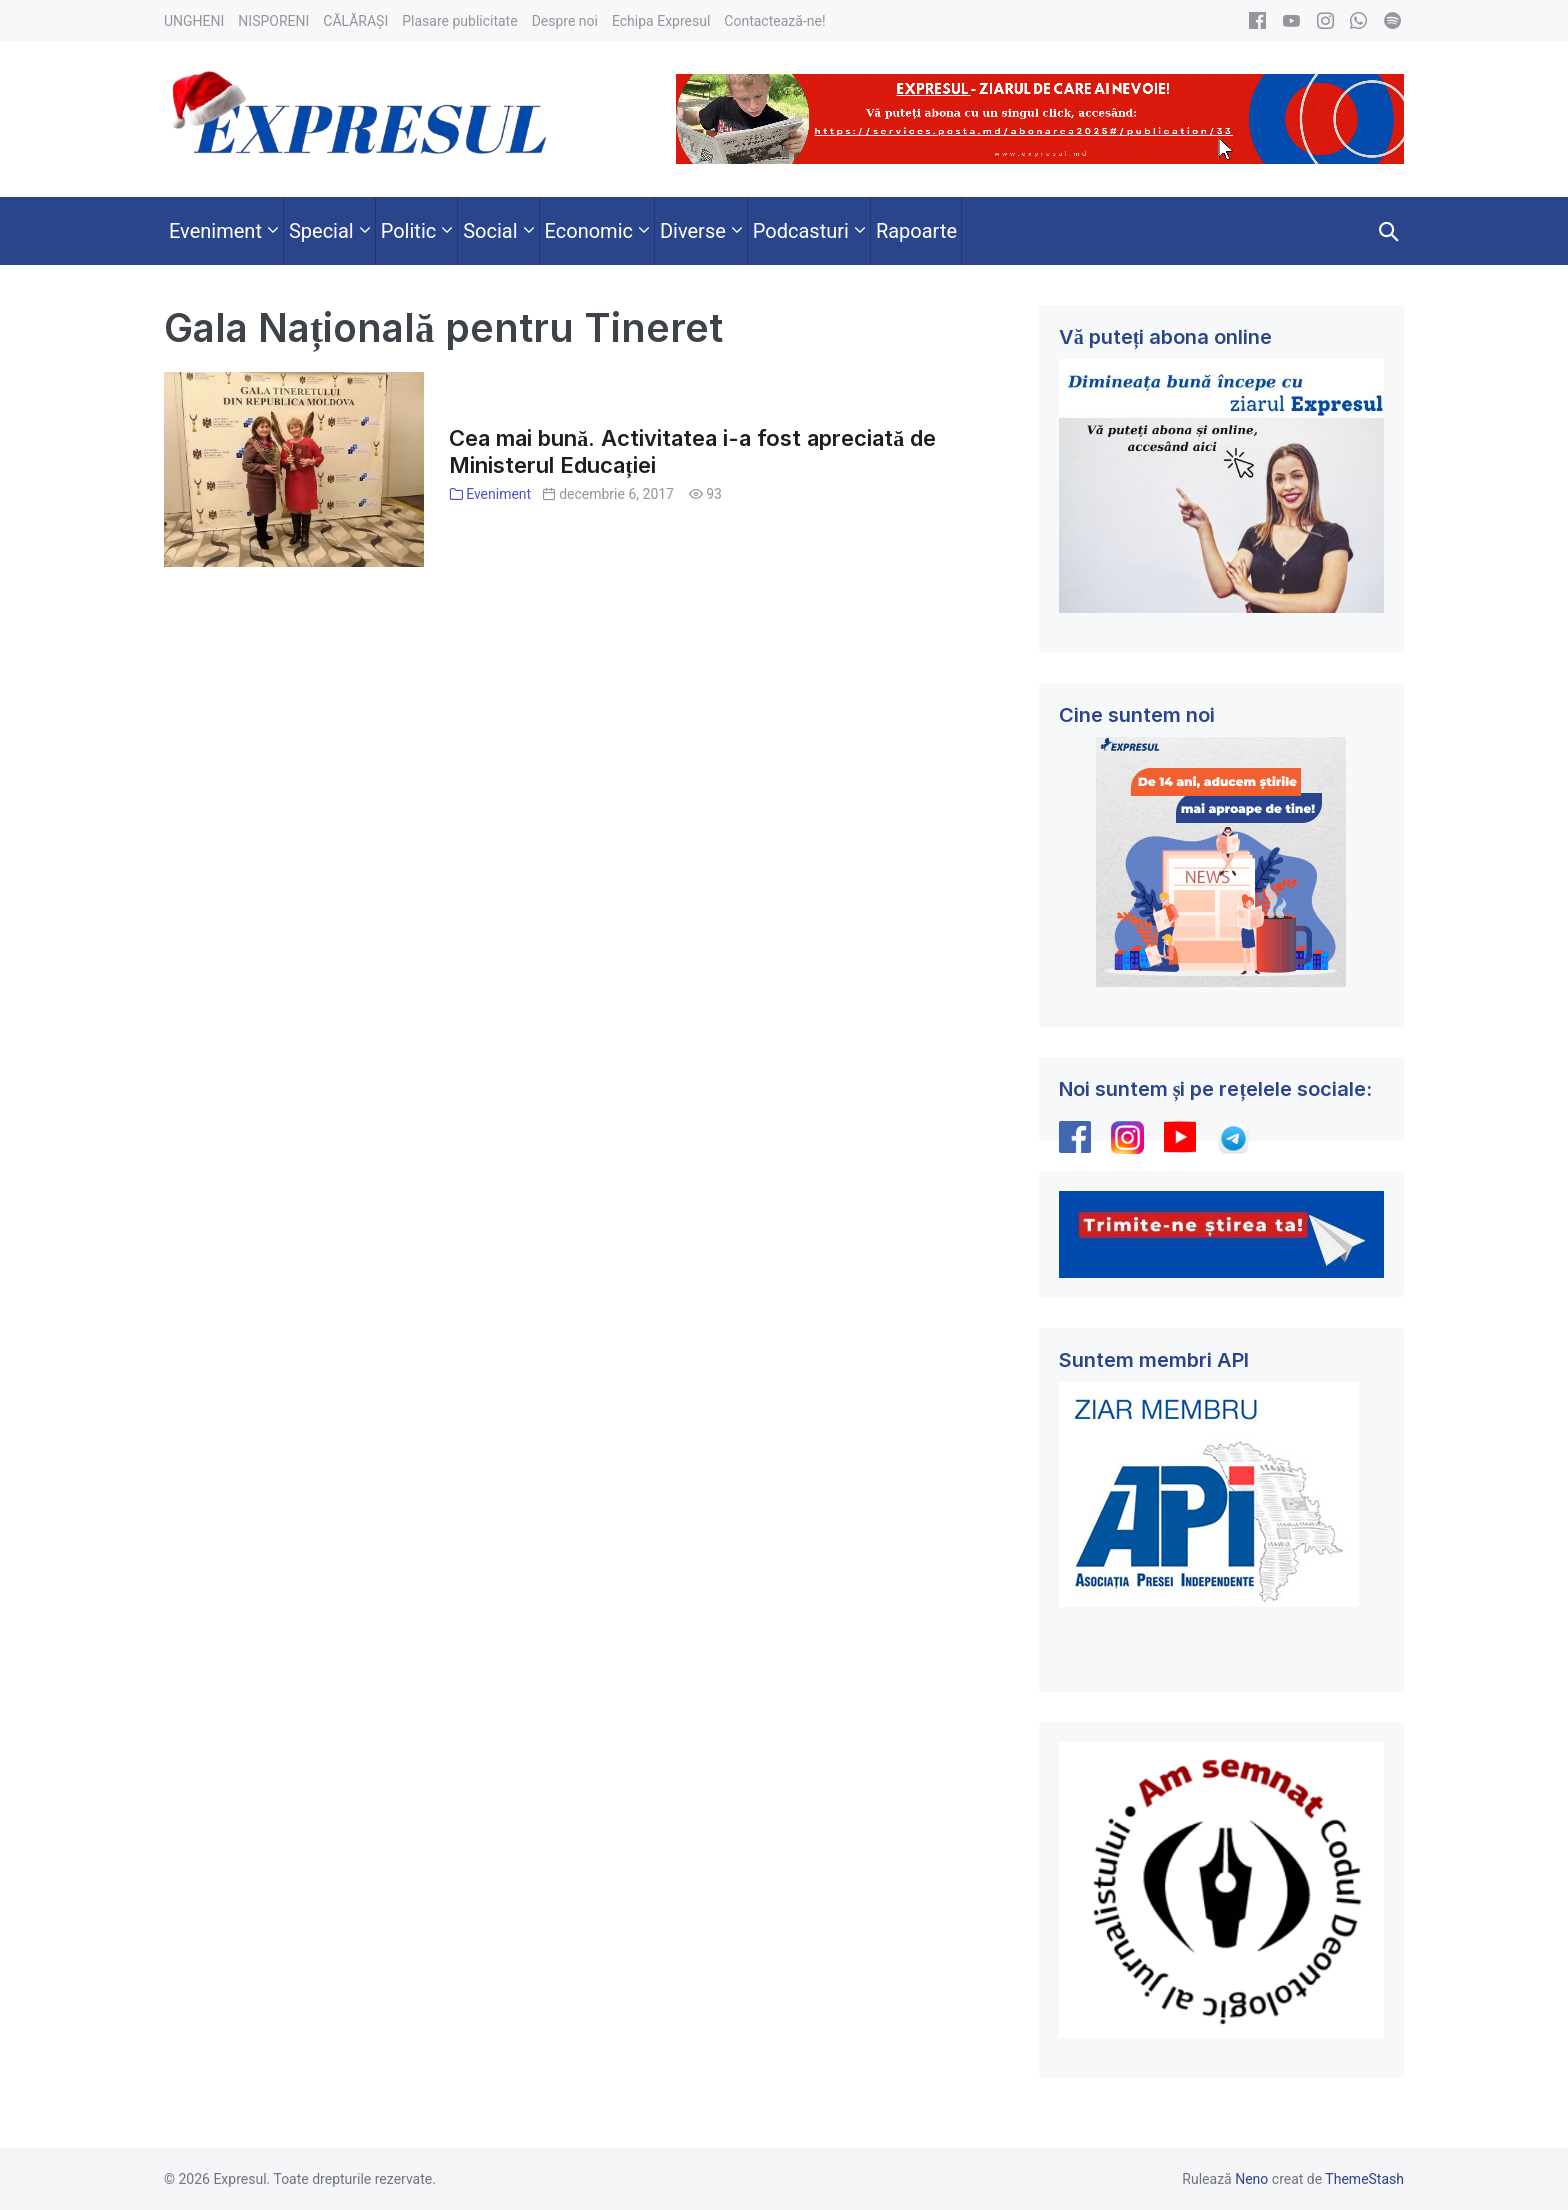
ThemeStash (1364, 2179)
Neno (1251, 2179)
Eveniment (498, 494)
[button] (1389, 231)
